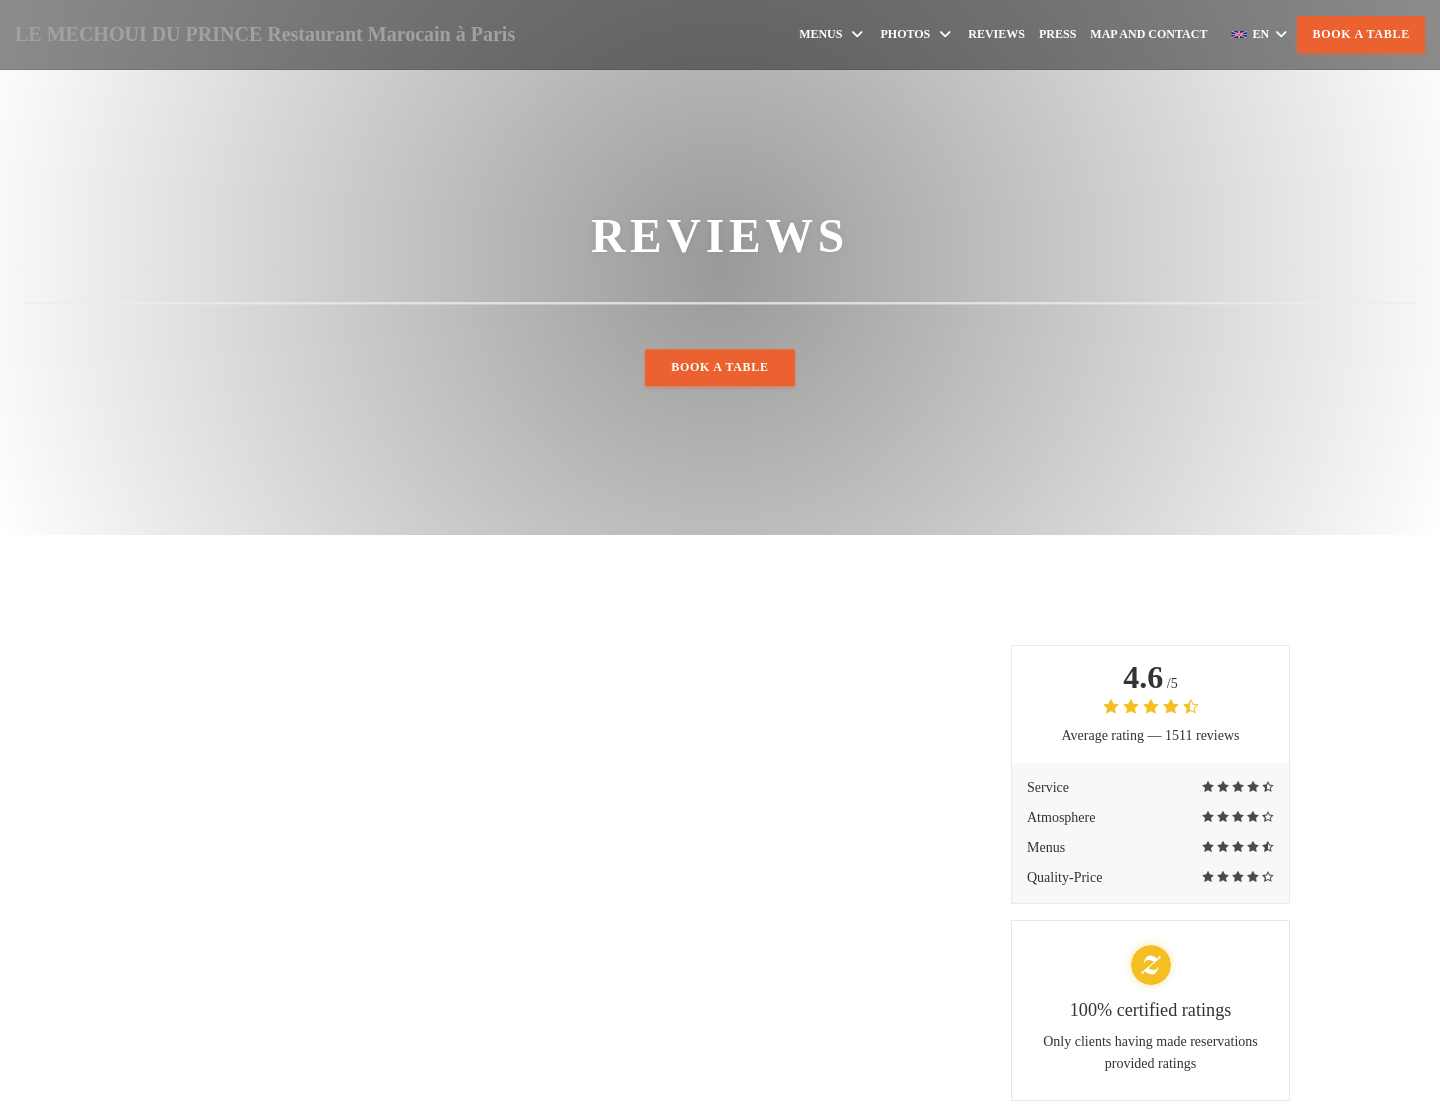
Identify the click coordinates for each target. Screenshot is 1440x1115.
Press (1057, 34)
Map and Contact (1148, 34)
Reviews (996, 34)
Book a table (1361, 34)
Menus (832, 34)
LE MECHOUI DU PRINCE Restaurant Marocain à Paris (265, 34)
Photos (917, 34)
